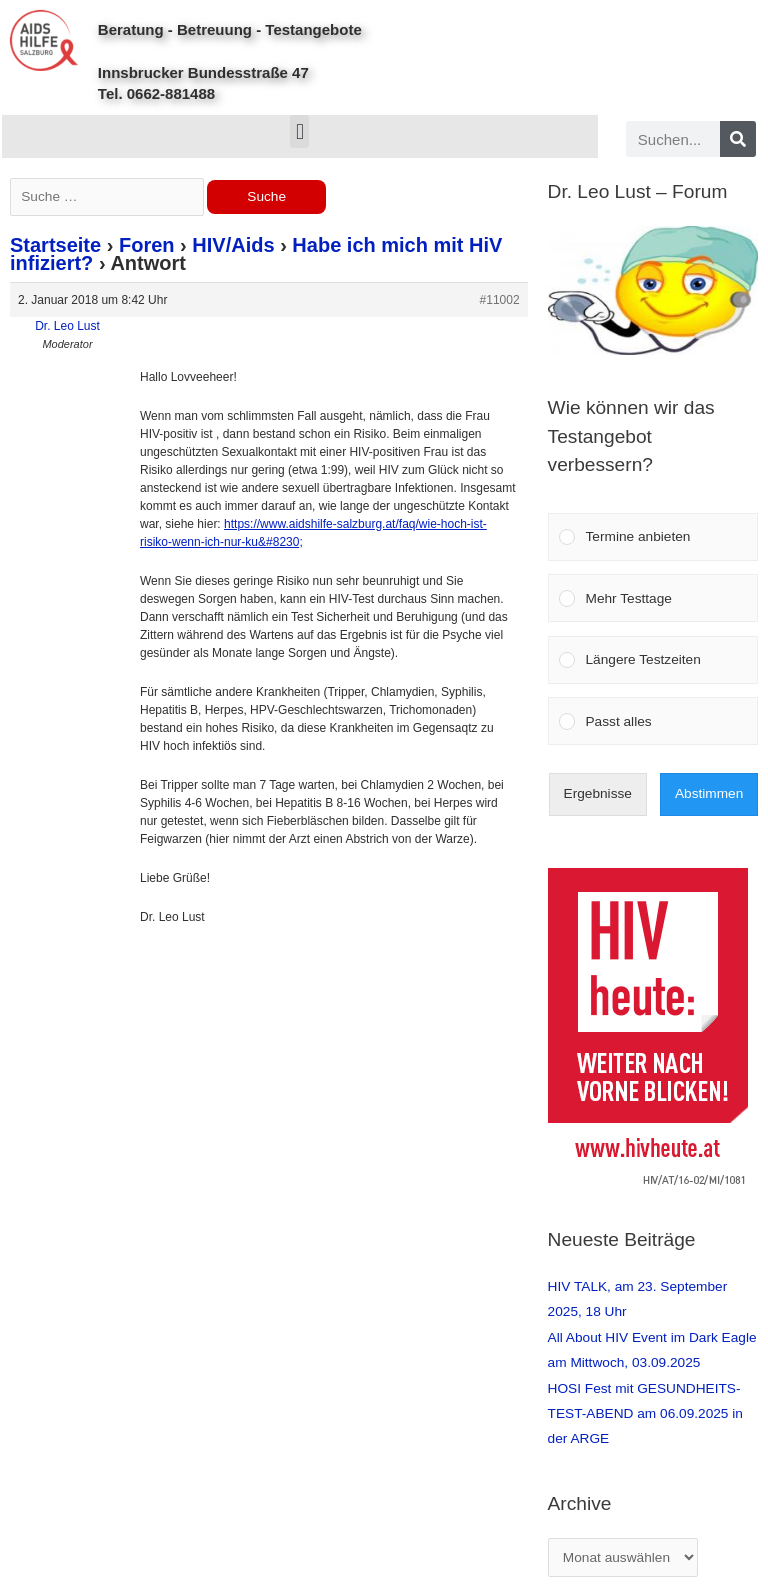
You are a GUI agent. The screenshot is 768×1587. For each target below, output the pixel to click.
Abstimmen (709, 793)
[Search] (738, 139)
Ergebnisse (598, 793)
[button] (299, 131)
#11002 (500, 300)
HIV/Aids (233, 245)
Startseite (55, 245)
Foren (147, 245)
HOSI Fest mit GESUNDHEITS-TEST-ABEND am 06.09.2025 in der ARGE (645, 1414)
